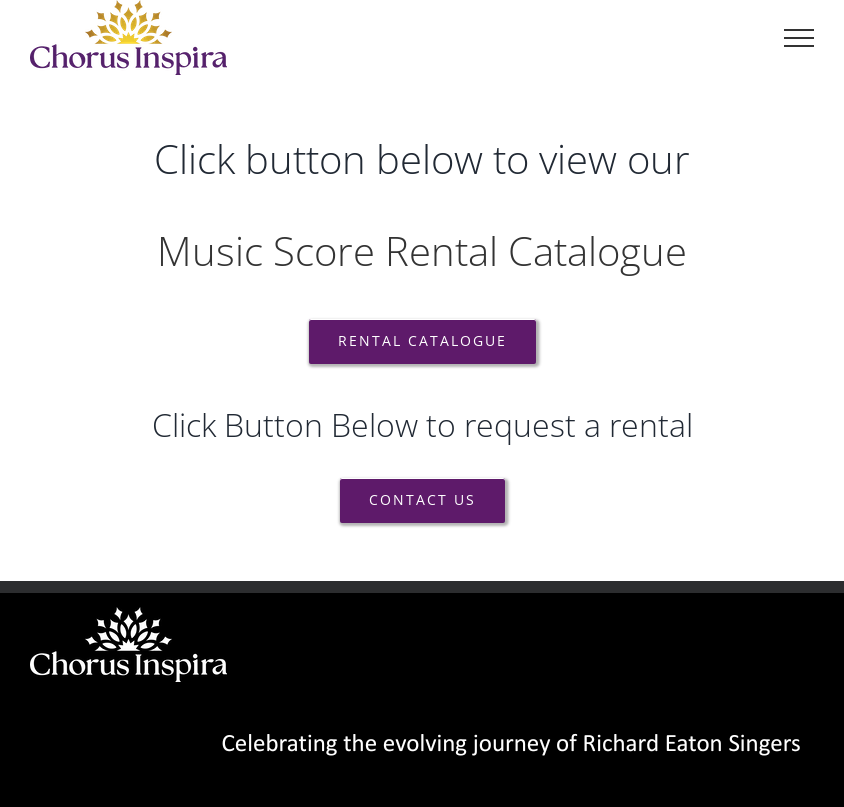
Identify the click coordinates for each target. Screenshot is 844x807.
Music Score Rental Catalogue (422, 250)
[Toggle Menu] (799, 38)
